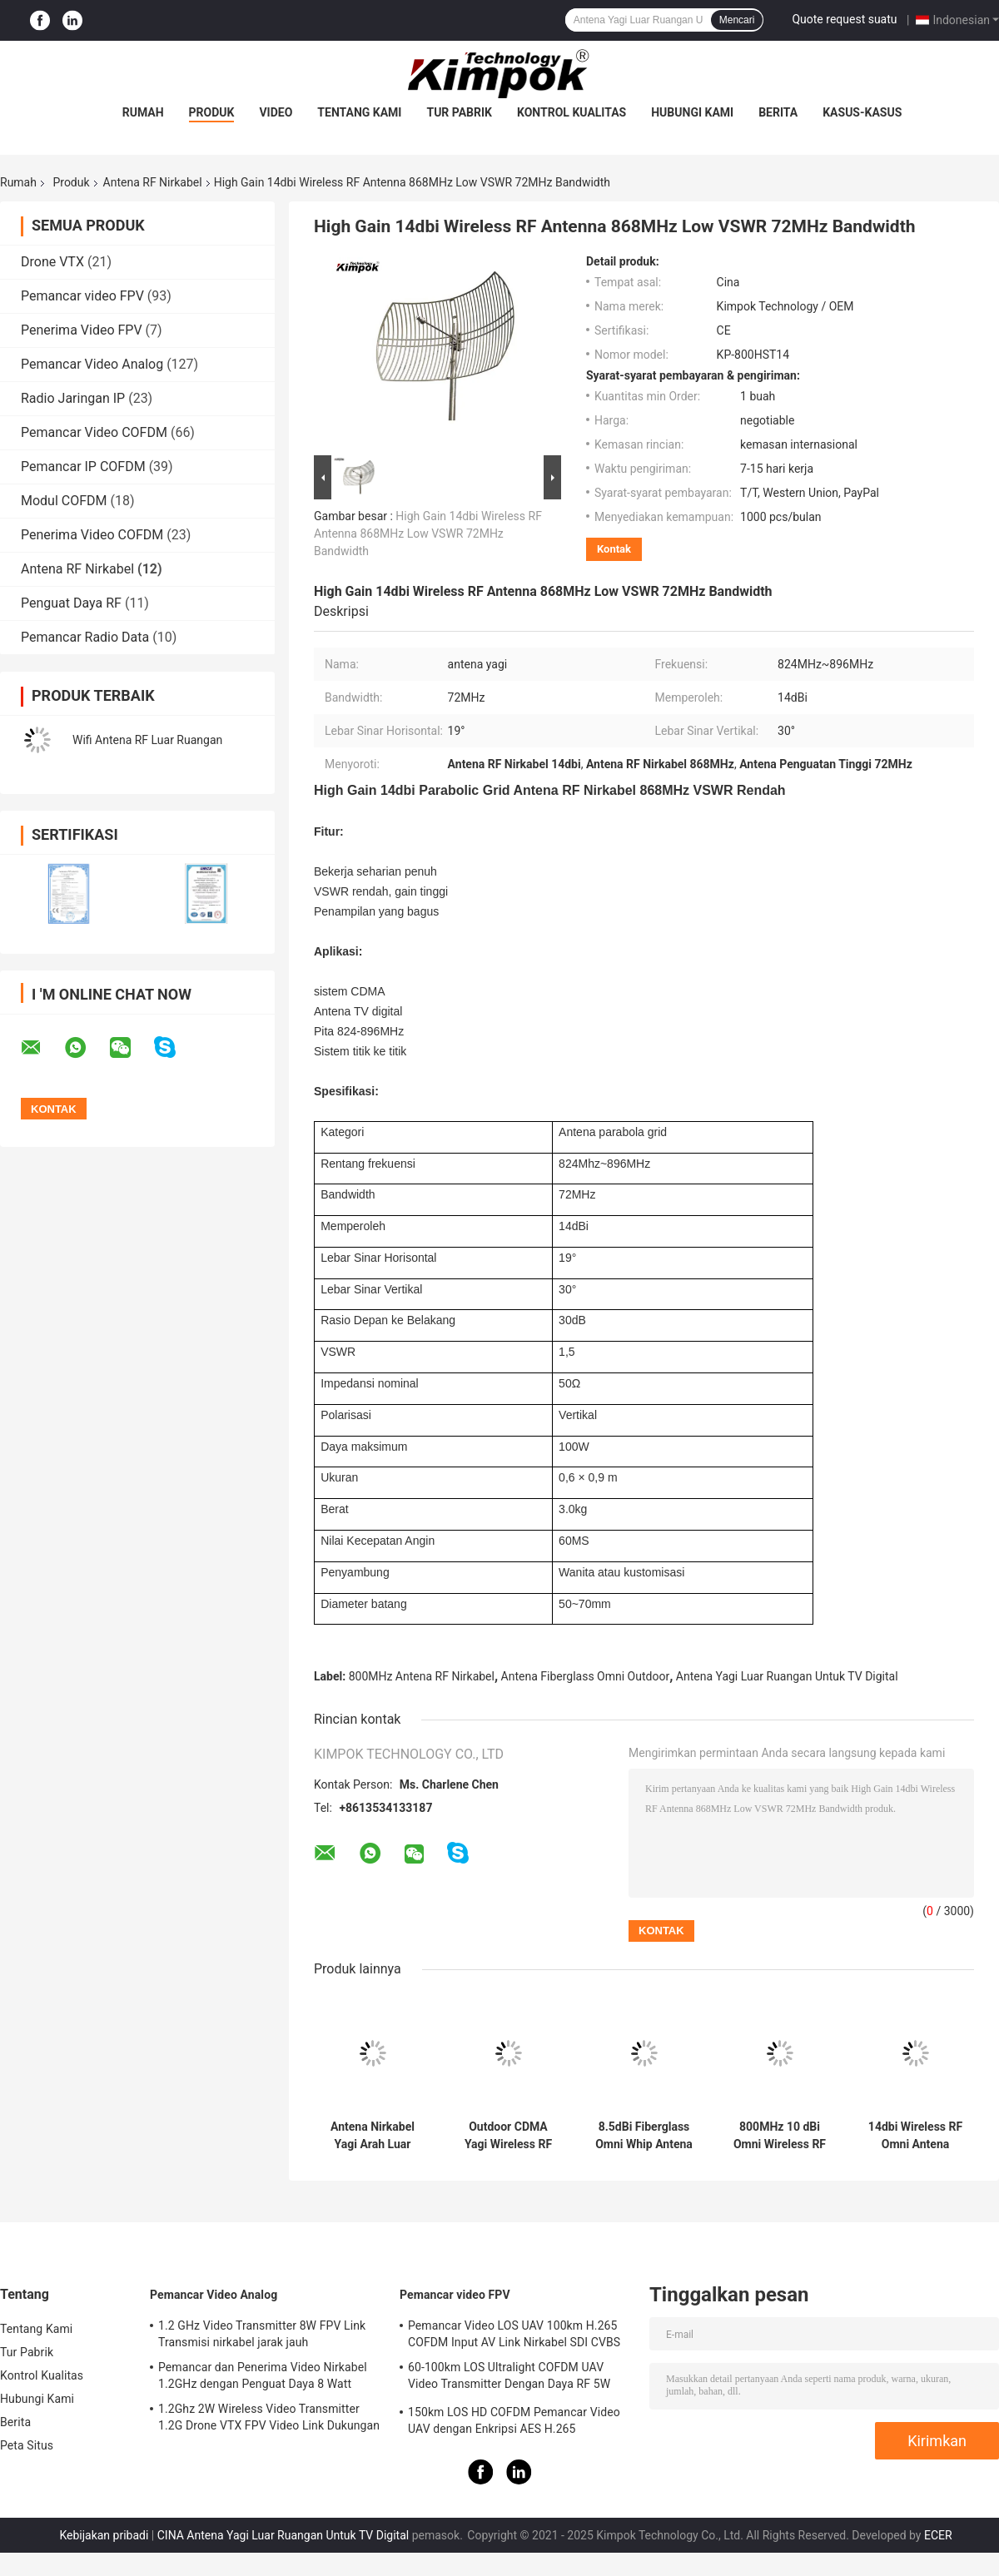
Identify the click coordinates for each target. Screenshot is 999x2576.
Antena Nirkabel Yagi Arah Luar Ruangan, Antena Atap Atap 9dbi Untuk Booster (372, 2136)
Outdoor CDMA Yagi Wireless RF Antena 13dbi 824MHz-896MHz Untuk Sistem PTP (508, 2136)
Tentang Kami (359, 112)
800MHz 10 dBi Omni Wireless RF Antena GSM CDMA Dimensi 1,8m (779, 2136)
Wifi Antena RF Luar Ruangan (147, 740)
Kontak (614, 549)
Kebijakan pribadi (103, 2535)
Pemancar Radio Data (85, 637)
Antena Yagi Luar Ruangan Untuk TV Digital (787, 1676)
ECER (938, 2535)
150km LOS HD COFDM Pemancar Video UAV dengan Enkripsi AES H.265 (514, 2420)
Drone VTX (52, 262)
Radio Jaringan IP (73, 398)
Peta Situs (26, 2445)
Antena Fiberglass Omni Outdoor (585, 1676)
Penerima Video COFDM (92, 535)
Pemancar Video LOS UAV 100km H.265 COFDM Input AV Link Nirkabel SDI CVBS (514, 2334)
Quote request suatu (844, 19)
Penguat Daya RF (71, 603)
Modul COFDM (64, 501)
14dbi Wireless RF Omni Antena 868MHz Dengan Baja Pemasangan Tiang (915, 2136)
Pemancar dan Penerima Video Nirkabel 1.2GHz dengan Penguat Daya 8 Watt (262, 2375)
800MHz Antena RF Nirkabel (422, 1676)
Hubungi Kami (692, 112)
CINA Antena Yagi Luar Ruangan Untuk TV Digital (283, 2535)
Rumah (143, 112)
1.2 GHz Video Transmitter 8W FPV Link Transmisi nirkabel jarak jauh (261, 2334)
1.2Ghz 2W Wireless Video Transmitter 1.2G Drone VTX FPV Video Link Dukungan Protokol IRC (269, 2419)
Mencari (737, 20)
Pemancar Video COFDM (94, 432)
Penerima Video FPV (81, 330)
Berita (778, 112)
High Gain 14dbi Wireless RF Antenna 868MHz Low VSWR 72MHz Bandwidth (428, 533)
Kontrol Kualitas (571, 112)
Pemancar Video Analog (92, 364)
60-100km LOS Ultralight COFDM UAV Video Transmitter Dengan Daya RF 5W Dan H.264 (509, 2377)
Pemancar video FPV (82, 296)
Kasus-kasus (862, 112)
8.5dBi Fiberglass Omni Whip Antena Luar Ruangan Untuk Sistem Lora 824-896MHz (644, 2136)
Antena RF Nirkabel (152, 182)
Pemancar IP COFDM (83, 466)
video (275, 112)
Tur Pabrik (459, 112)
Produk (212, 112)
